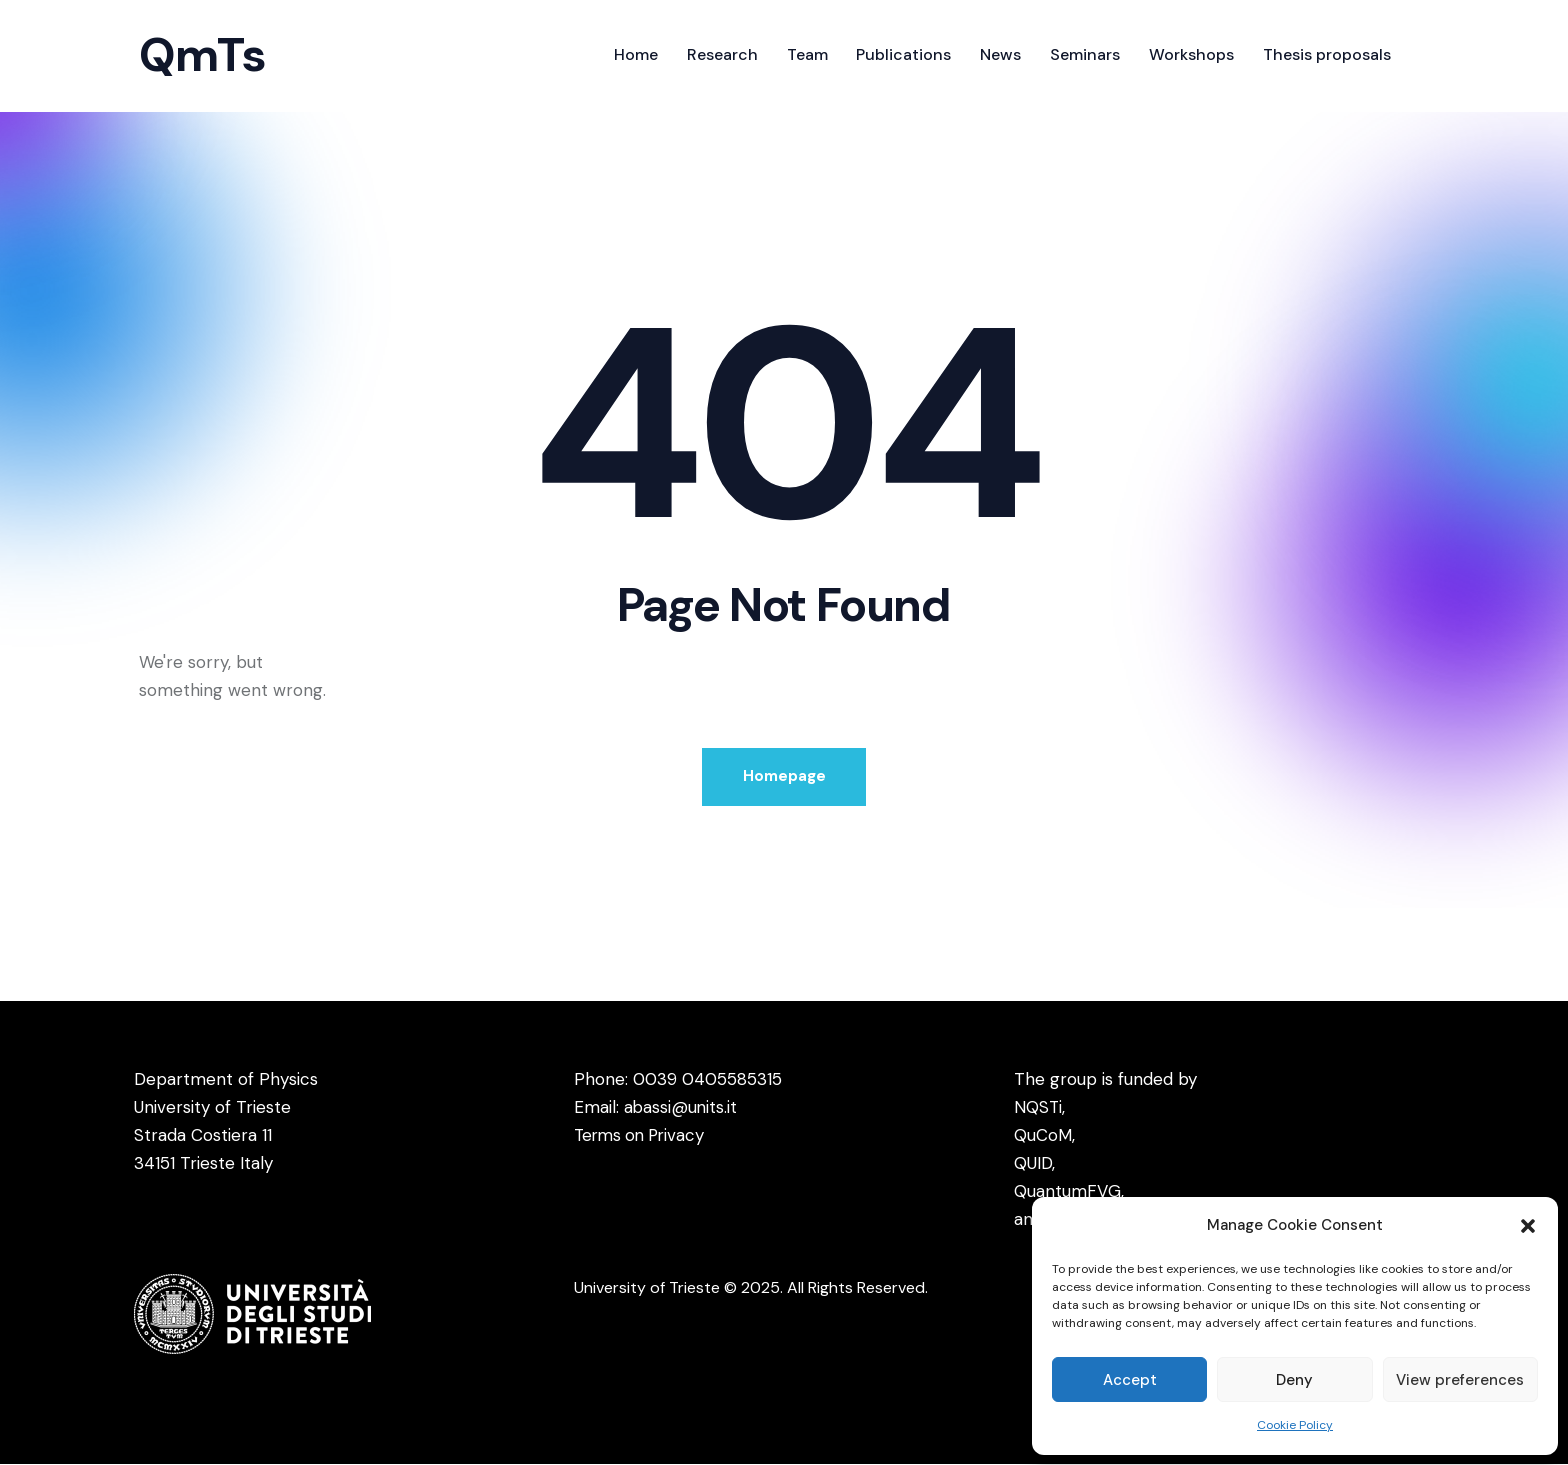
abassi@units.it (681, 1108)
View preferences (1460, 1380)
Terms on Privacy (643, 1136)
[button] (1528, 1226)
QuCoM (1043, 1136)
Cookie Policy (1295, 1425)
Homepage (784, 777)
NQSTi (1038, 1108)
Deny (1294, 1380)
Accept (1130, 1380)
